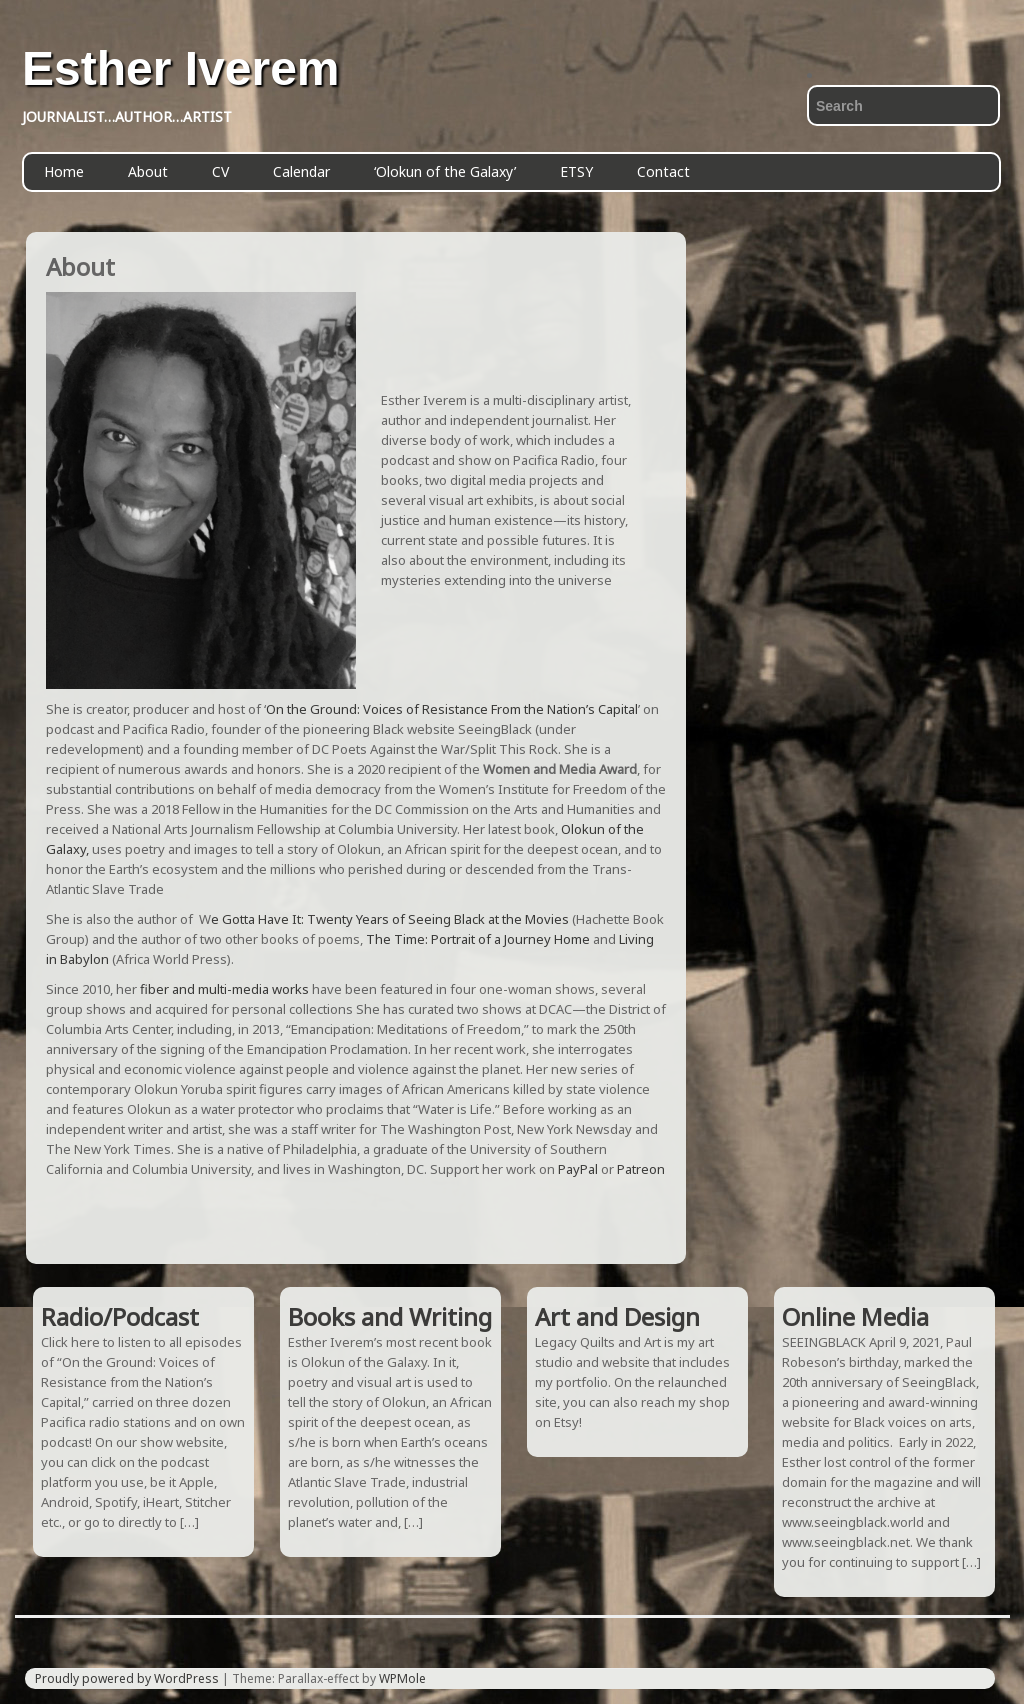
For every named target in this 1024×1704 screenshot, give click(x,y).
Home (64, 171)
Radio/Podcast (120, 1316)
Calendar (301, 171)
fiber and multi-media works (223, 989)
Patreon (641, 1169)
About (148, 171)
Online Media (855, 1316)
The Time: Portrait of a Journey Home (478, 939)
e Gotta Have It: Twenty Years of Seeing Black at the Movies (390, 919)
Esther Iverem (181, 69)
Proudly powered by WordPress (127, 1678)
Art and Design (617, 1316)
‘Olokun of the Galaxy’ (445, 171)
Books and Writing (390, 1316)
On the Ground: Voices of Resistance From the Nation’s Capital (452, 709)
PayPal (578, 1169)
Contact (663, 171)
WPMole (402, 1678)
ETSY (576, 171)
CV (220, 171)
